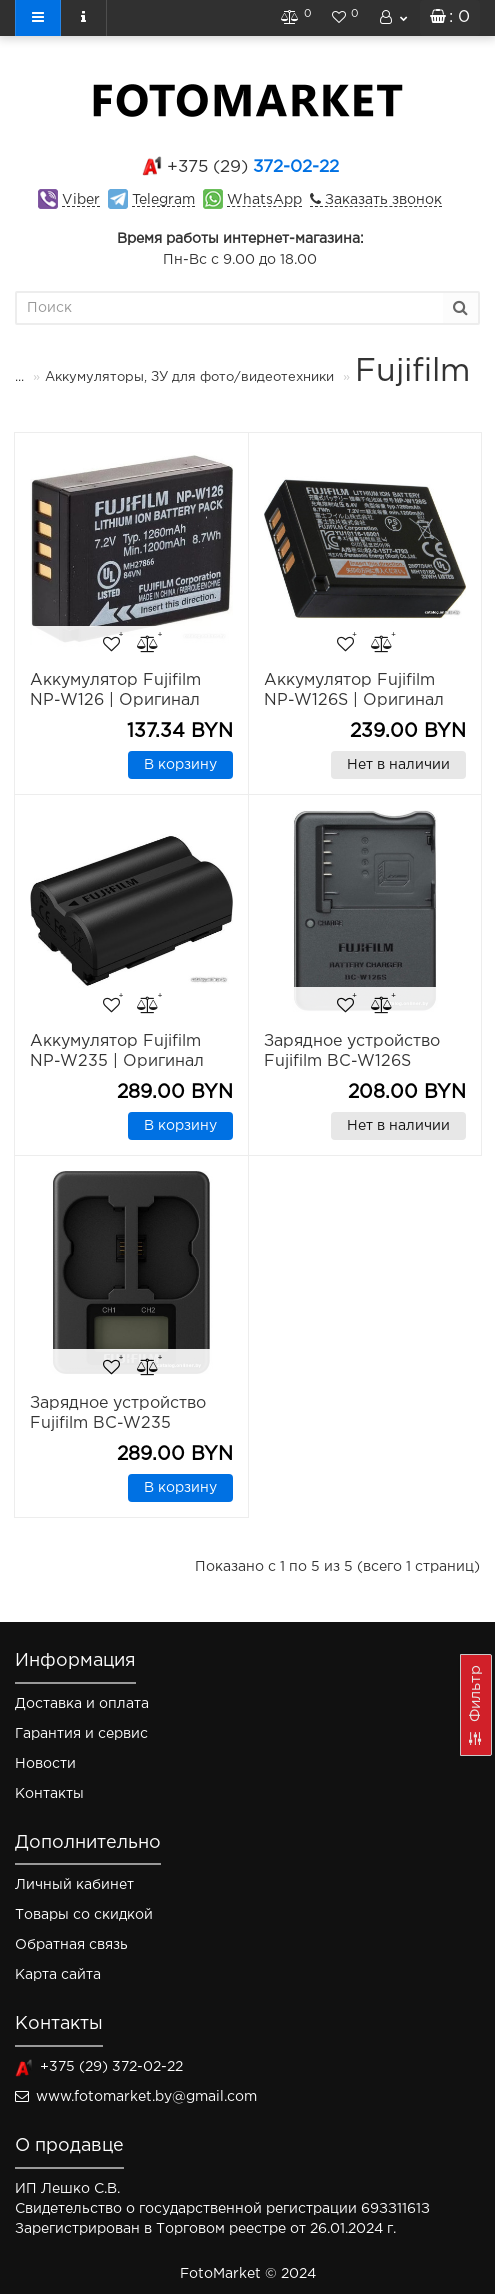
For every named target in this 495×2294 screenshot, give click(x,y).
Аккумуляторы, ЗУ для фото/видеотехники (189, 377)
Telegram (163, 200)
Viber (81, 200)
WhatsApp (264, 200)
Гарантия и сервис (81, 1734)
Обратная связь (71, 1945)
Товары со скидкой (84, 1915)
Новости (45, 1764)
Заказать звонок (381, 200)
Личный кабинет (74, 1885)
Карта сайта (58, 1975)
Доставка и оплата (82, 1704)
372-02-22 (253, 167)
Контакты (49, 1794)
